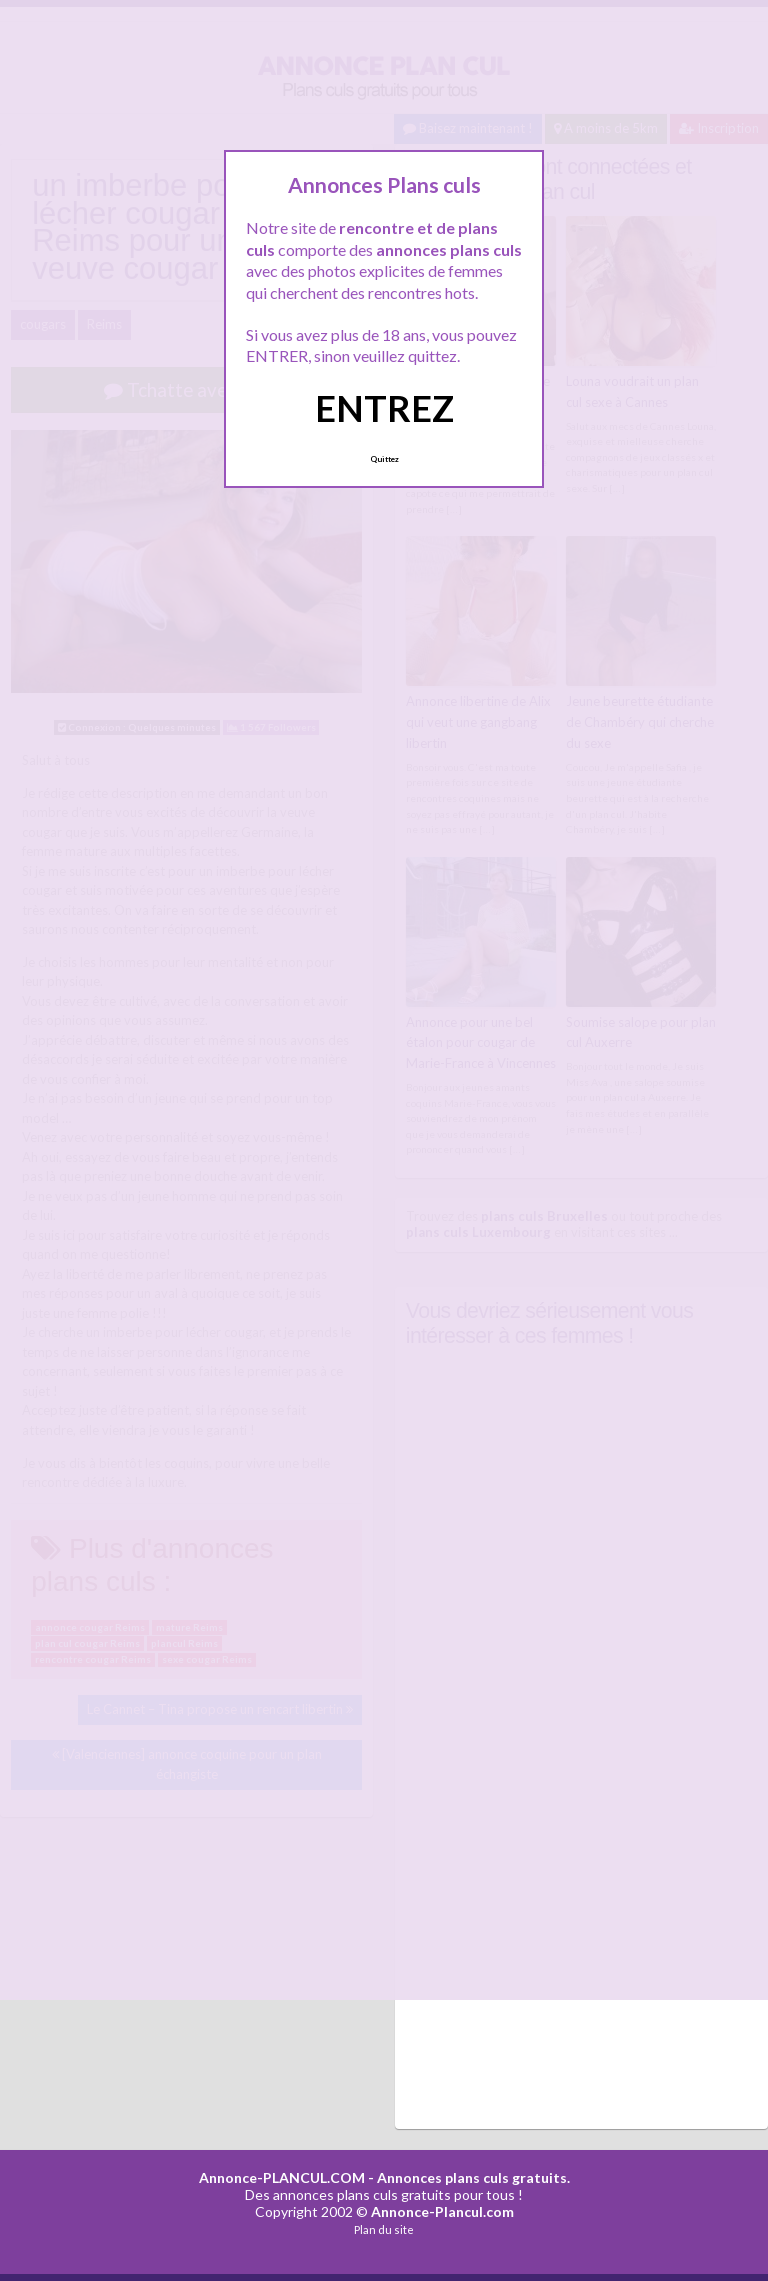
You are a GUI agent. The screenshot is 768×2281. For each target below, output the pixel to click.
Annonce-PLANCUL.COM (282, 2177)
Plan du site (384, 2229)
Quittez (384, 459)
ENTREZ (384, 408)
